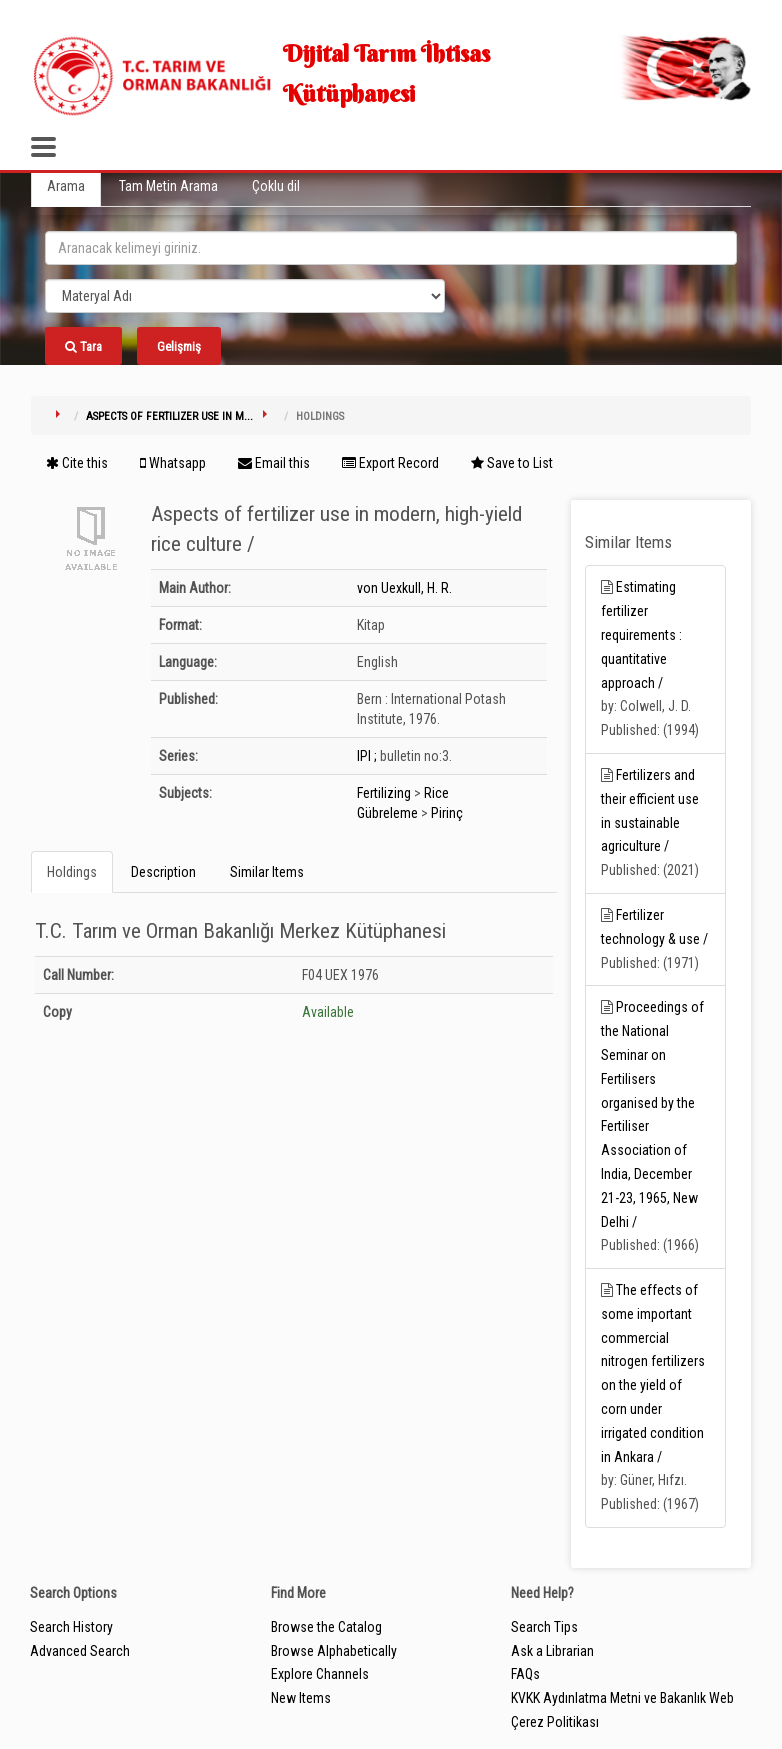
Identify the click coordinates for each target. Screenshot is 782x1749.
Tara (83, 346)
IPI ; (367, 756)
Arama (66, 186)
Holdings (72, 872)
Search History (71, 1627)
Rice (436, 793)
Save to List (512, 463)
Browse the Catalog (326, 1627)
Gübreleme (387, 813)
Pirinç (447, 813)
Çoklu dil (276, 186)
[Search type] (245, 296)
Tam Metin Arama (168, 186)
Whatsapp (173, 463)
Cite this (77, 463)
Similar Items (267, 872)
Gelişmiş (179, 346)
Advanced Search (80, 1651)
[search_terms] (391, 248)
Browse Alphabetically (334, 1651)
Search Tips (544, 1627)
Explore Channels (320, 1674)
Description (163, 872)
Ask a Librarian (552, 1651)
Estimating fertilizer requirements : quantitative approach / (641, 634)
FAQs (525, 1674)
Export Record (390, 463)
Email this (274, 463)
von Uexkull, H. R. (404, 588)
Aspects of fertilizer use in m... (169, 416)
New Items (301, 1698)
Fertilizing (384, 793)
